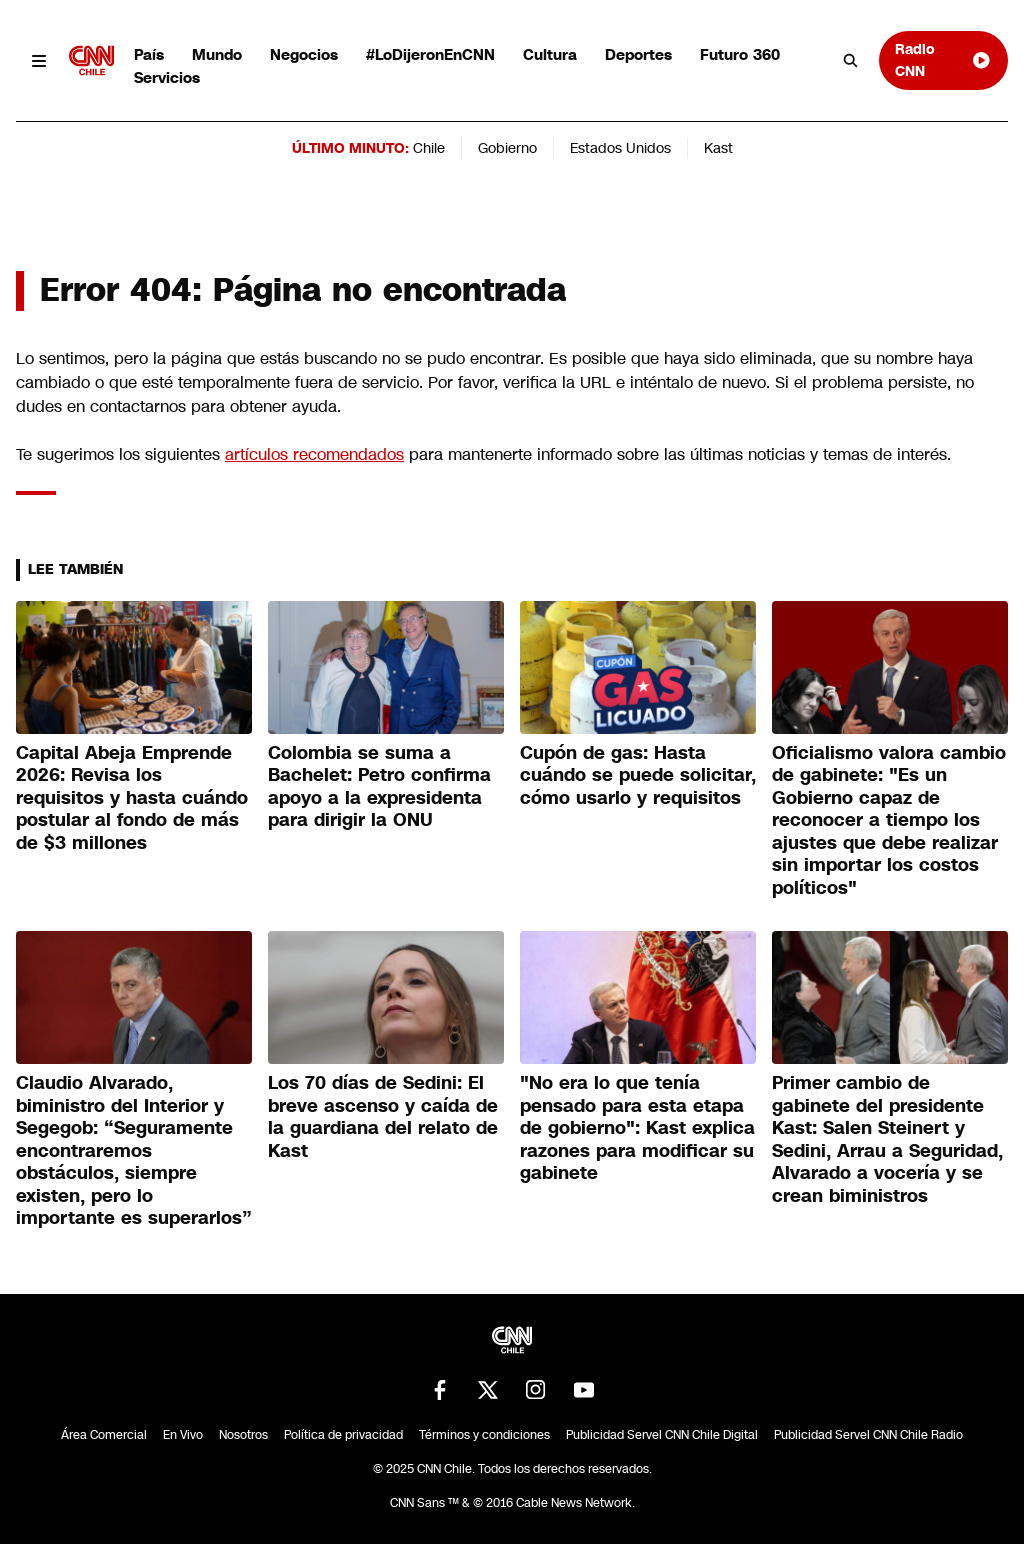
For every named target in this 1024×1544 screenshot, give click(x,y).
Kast (718, 148)
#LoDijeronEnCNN (430, 54)
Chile (429, 148)
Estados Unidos (620, 148)
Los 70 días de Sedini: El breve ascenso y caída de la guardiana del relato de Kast (383, 1117)
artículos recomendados (314, 454)
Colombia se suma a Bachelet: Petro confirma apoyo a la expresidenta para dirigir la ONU (379, 787)
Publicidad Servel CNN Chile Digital (662, 1435)
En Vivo (183, 1435)
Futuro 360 (740, 54)
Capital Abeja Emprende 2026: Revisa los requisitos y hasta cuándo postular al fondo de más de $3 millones (132, 798)
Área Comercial (104, 1435)
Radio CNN (943, 59)
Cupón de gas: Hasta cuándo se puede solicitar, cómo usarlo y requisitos (638, 775)
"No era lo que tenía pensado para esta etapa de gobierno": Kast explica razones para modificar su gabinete (637, 1128)
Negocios (304, 54)
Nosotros (243, 1435)
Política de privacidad (343, 1435)
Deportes (638, 54)
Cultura (550, 54)
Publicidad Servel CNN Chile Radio (868, 1435)
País (149, 54)
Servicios (167, 77)
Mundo (217, 54)
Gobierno (507, 148)
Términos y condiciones (484, 1435)
